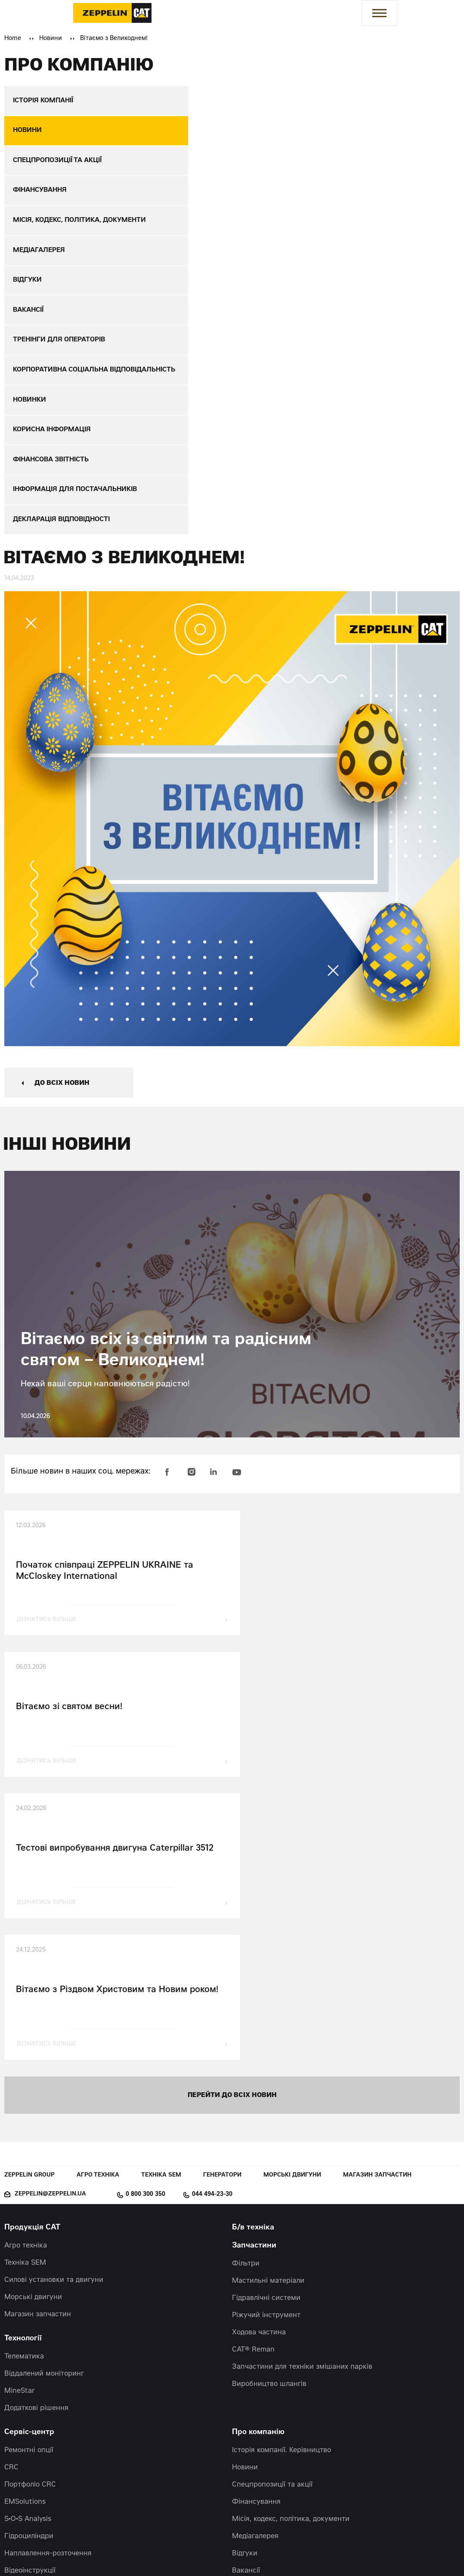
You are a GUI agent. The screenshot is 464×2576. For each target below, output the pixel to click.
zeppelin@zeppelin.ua (50, 1922)
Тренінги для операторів (273, 2350)
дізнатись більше (47, 1629)
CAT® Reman (253, 2078)
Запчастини (254, 1974)
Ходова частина (259, 2060)
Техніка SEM (161, 1904)
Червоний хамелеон (295, 2550)
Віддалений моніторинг (44, 2102)
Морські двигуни (292, 1904)
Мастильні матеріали (268, 2009)
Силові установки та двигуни (53, 2008)
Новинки (247, 2316)
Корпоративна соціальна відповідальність (303, 2367)
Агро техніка (98, 1904)
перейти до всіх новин (232, 1823)
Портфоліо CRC (30, 2213)
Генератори (222, 1904)
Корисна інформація (266, 2333)
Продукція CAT (32, 1956)
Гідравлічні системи (266, 2026)
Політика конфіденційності (277, 2436)
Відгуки (244, 2281)
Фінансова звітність (266, 2385)
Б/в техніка (253, 1956)
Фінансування (256, 2230)
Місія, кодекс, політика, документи (291, 2247)
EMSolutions (25, 2230)
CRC (11, 2195)
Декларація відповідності (275, 2419)
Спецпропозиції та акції (272, 2213)
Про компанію (258, 2161)
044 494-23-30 (212, 1923)
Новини (50, 39)
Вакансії (246, 2299)
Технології (23, 2067)
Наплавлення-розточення (48, 2281)
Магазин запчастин (377, 1904)
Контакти (21, 2323)
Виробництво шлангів (269, 2112)
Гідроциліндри (28, 2264)
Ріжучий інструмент (266, 2043)
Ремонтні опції (28, 2178)
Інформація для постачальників (285, 2402)
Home (12, 39)
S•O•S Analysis (27, 2247)
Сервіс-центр (29, 2161)
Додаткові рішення (36, 2136)
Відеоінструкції (30, 2299)
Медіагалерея (255, 2264)
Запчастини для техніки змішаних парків (302, 2095)
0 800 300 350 (145, 1923)
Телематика (24, 2085)
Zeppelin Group (29, 1904)
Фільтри (246, 1992)
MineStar (19, 2119)
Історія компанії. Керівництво (281, 2178)
